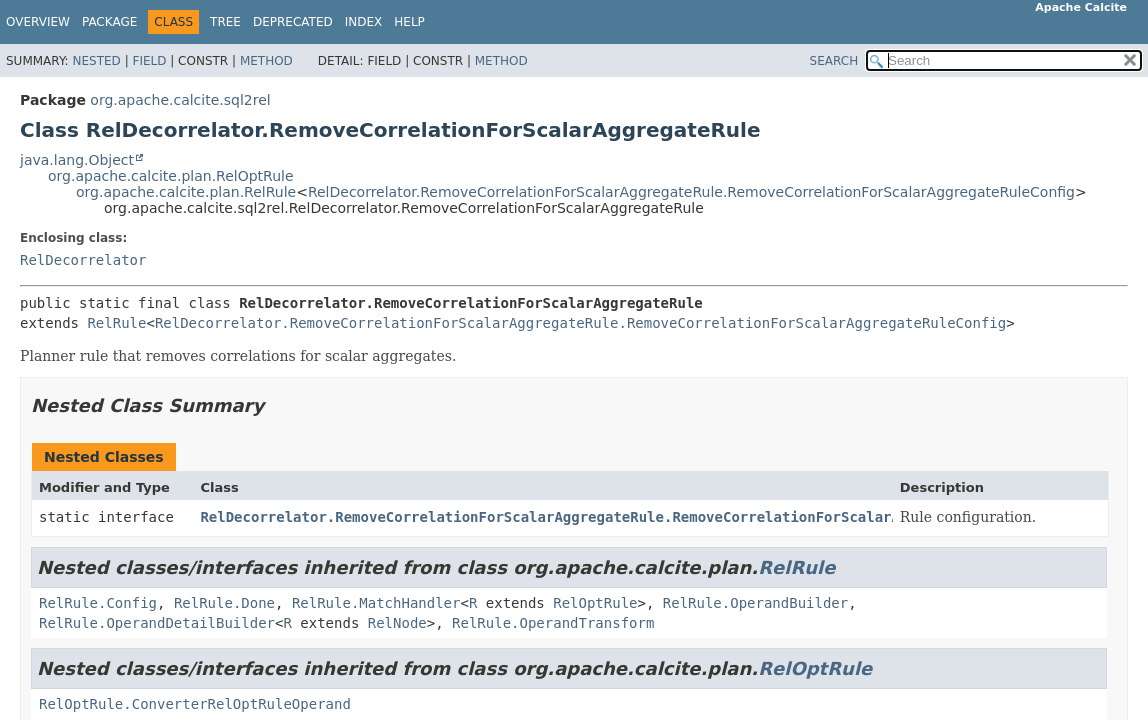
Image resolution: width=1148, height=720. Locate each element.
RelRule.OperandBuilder (755, 603)
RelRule (116, 323)
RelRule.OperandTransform (553, 623)
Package (109, 22)
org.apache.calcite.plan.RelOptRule (171, 176)
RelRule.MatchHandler (376, 603)
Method (266, 61)
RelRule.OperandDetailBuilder (157, 623)
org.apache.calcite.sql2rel (180, 100)
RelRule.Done (224, 603)
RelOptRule (595, 603)
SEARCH (834, 61)
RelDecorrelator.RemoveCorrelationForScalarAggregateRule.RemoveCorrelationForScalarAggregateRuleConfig (691, 192)
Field (149, 61)
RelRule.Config (98, 603)
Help (409, 22)
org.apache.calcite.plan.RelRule (186, 192)
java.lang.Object (77, 160)
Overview (38, 22)
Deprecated (293, 22)
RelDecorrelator (83, 260)
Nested (96, 61)
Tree (225, 22)
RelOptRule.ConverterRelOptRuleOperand (195, 704)
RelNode (397, 623)
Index (364, 22)
